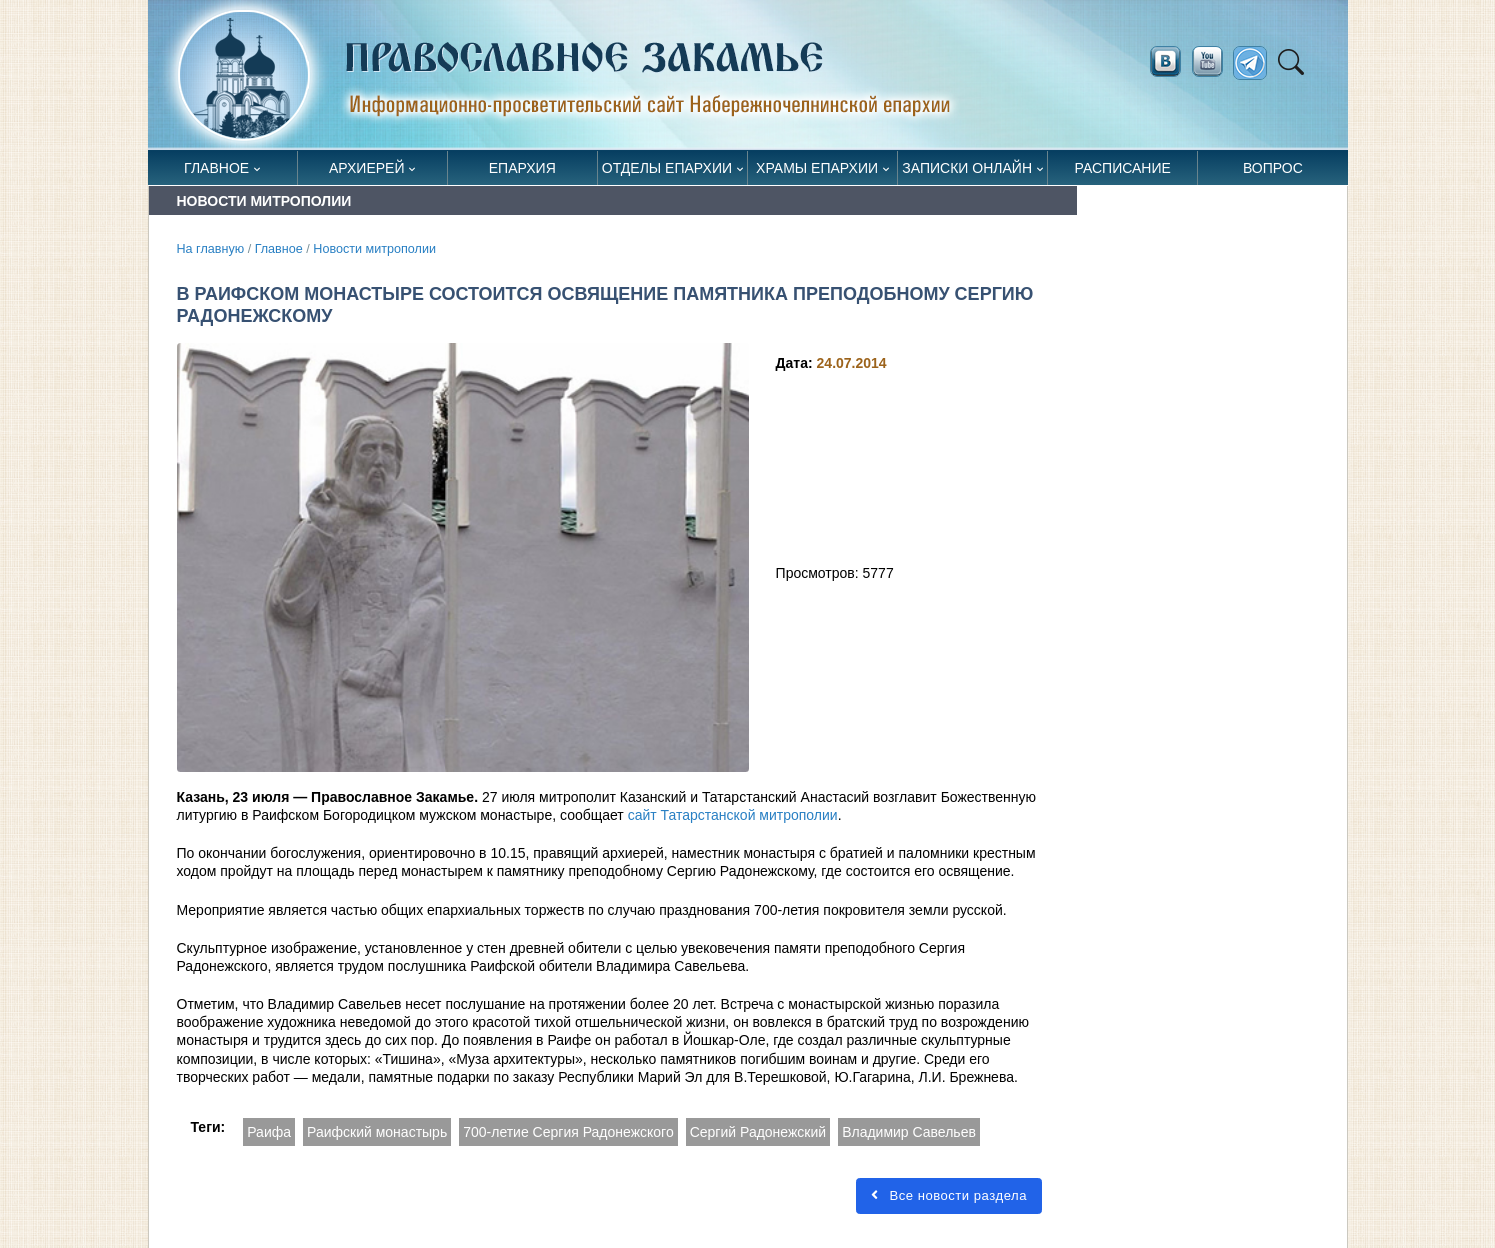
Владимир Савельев (909, 1132)
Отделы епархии (667, 168)
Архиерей (367, 168)
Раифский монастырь (377, 1132)
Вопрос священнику (1272, 172)
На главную (211, 249)
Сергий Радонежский (758, 1132)
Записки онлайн (967, 168)
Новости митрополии (374, 249)
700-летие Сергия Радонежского (568, 1132)
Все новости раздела (949, 1195)
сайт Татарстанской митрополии (733, 815)
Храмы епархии (817, 168)
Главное (216, 168)
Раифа (269, 1132)
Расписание (1123, 168)
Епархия (522, 168)
